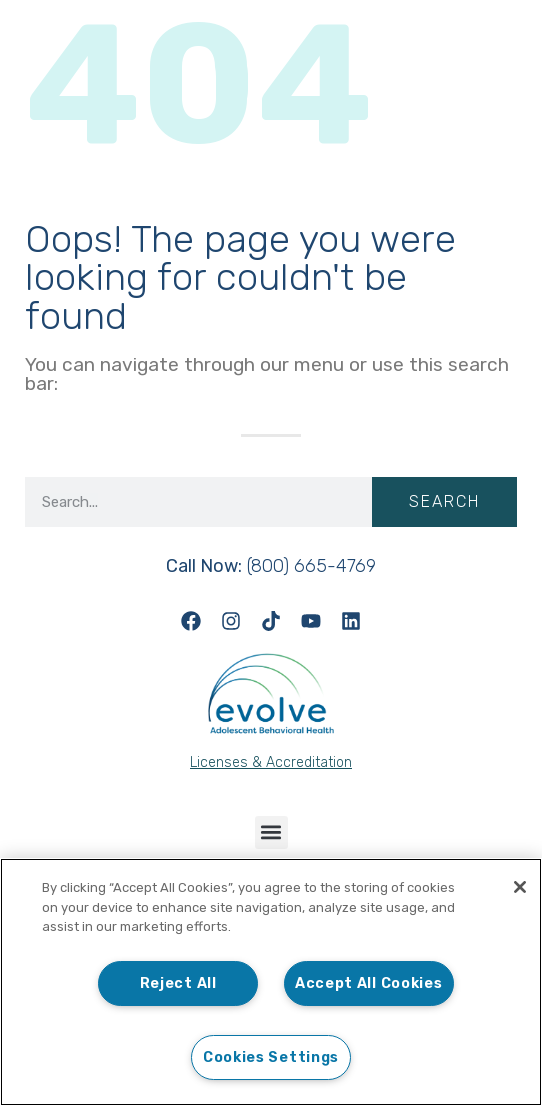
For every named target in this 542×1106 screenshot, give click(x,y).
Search (444, 501)
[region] (271, 982)
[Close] (520, 887)
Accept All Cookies (369, 983)
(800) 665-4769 (271, 566)
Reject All (178, 983)
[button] (271, 832)
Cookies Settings (271, 1057)
